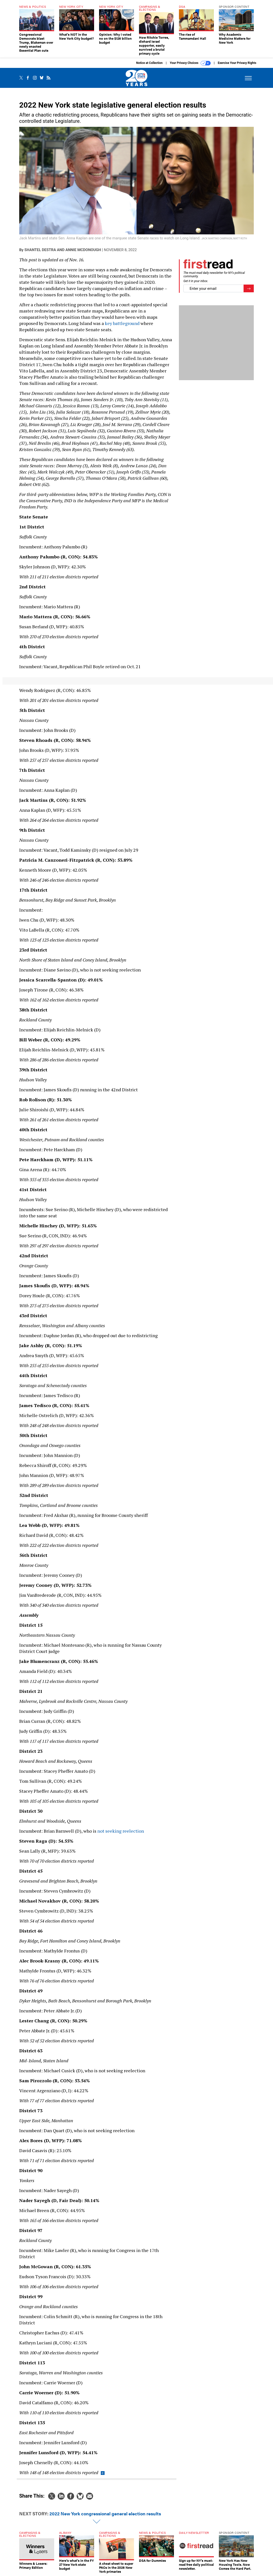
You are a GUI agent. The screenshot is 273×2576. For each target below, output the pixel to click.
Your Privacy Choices (190, 63)
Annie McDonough (83, 250)
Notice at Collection (149, 63)
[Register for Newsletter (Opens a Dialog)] (249, 288)
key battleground (122, 323)
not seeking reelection (120, 1831)
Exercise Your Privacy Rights (237, 63)
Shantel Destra (40, 250)
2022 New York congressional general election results (105, 2513)
